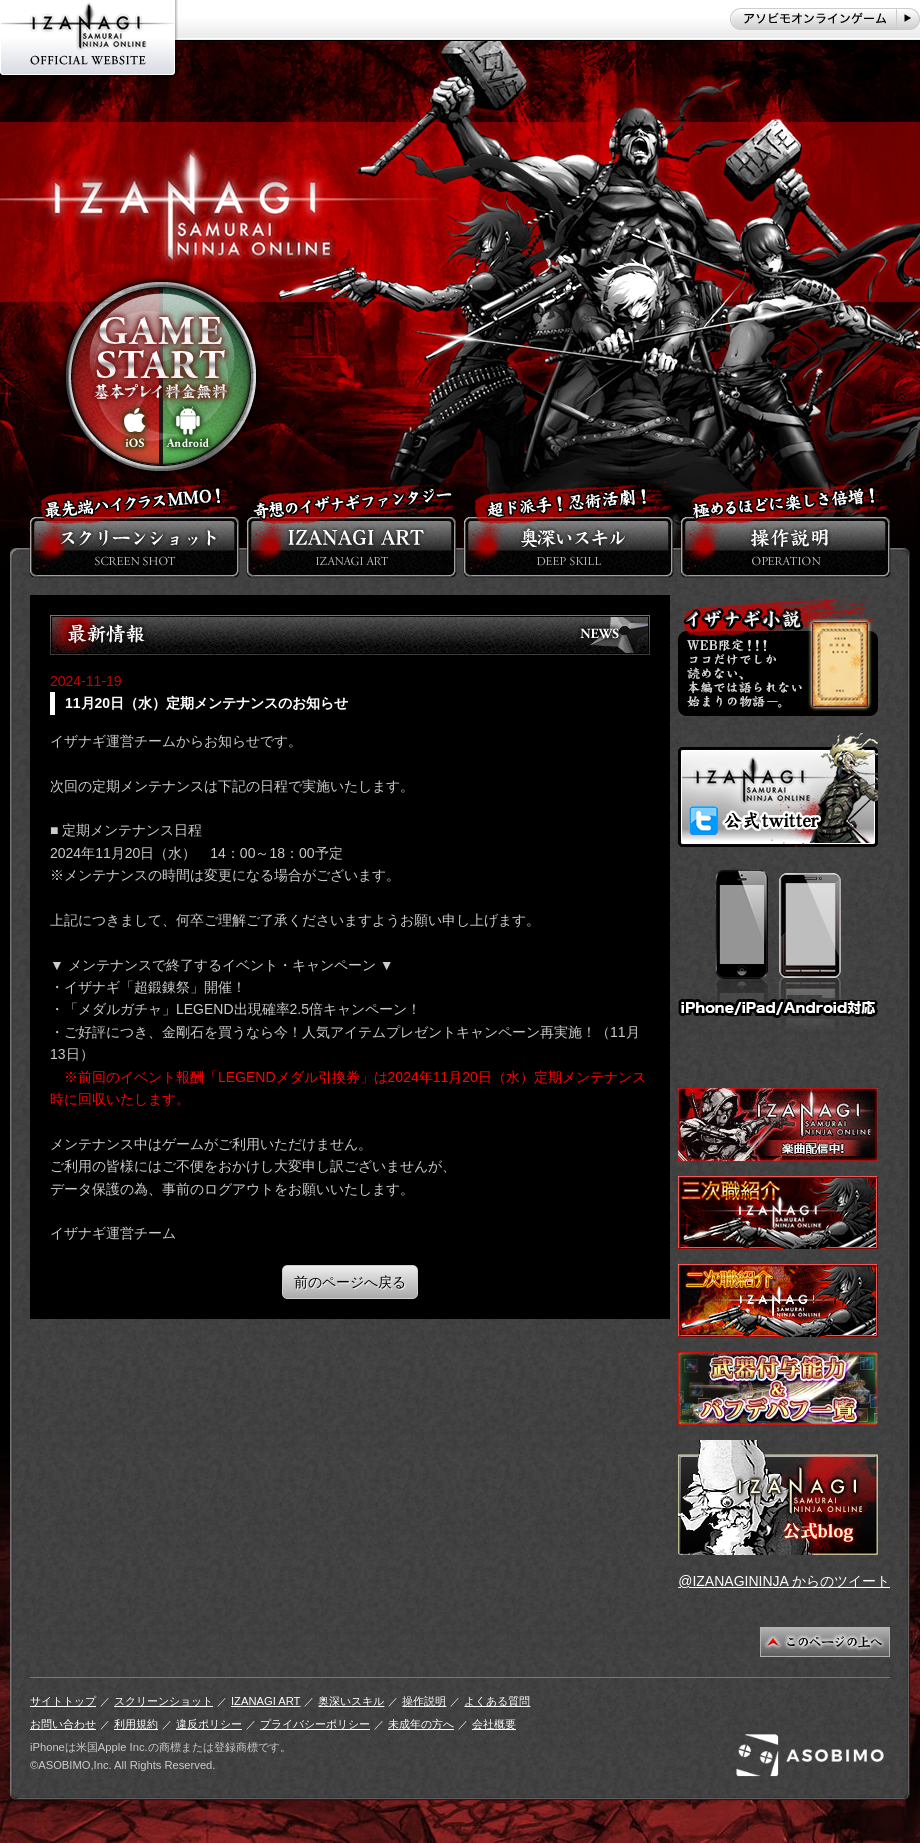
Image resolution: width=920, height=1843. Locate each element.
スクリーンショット (163, 1701)
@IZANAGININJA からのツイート (784, 1581)
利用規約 (136, 1724)
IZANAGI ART (265, 1701)
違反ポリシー (209, 1724)
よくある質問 (497, 1701)
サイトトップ (63, 1701)
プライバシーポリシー (315, 1724)
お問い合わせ (63, 1724)
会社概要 (494, 1724)
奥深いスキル (351, 1701)
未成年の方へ (421, 1724)
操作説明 (424, 1701)
